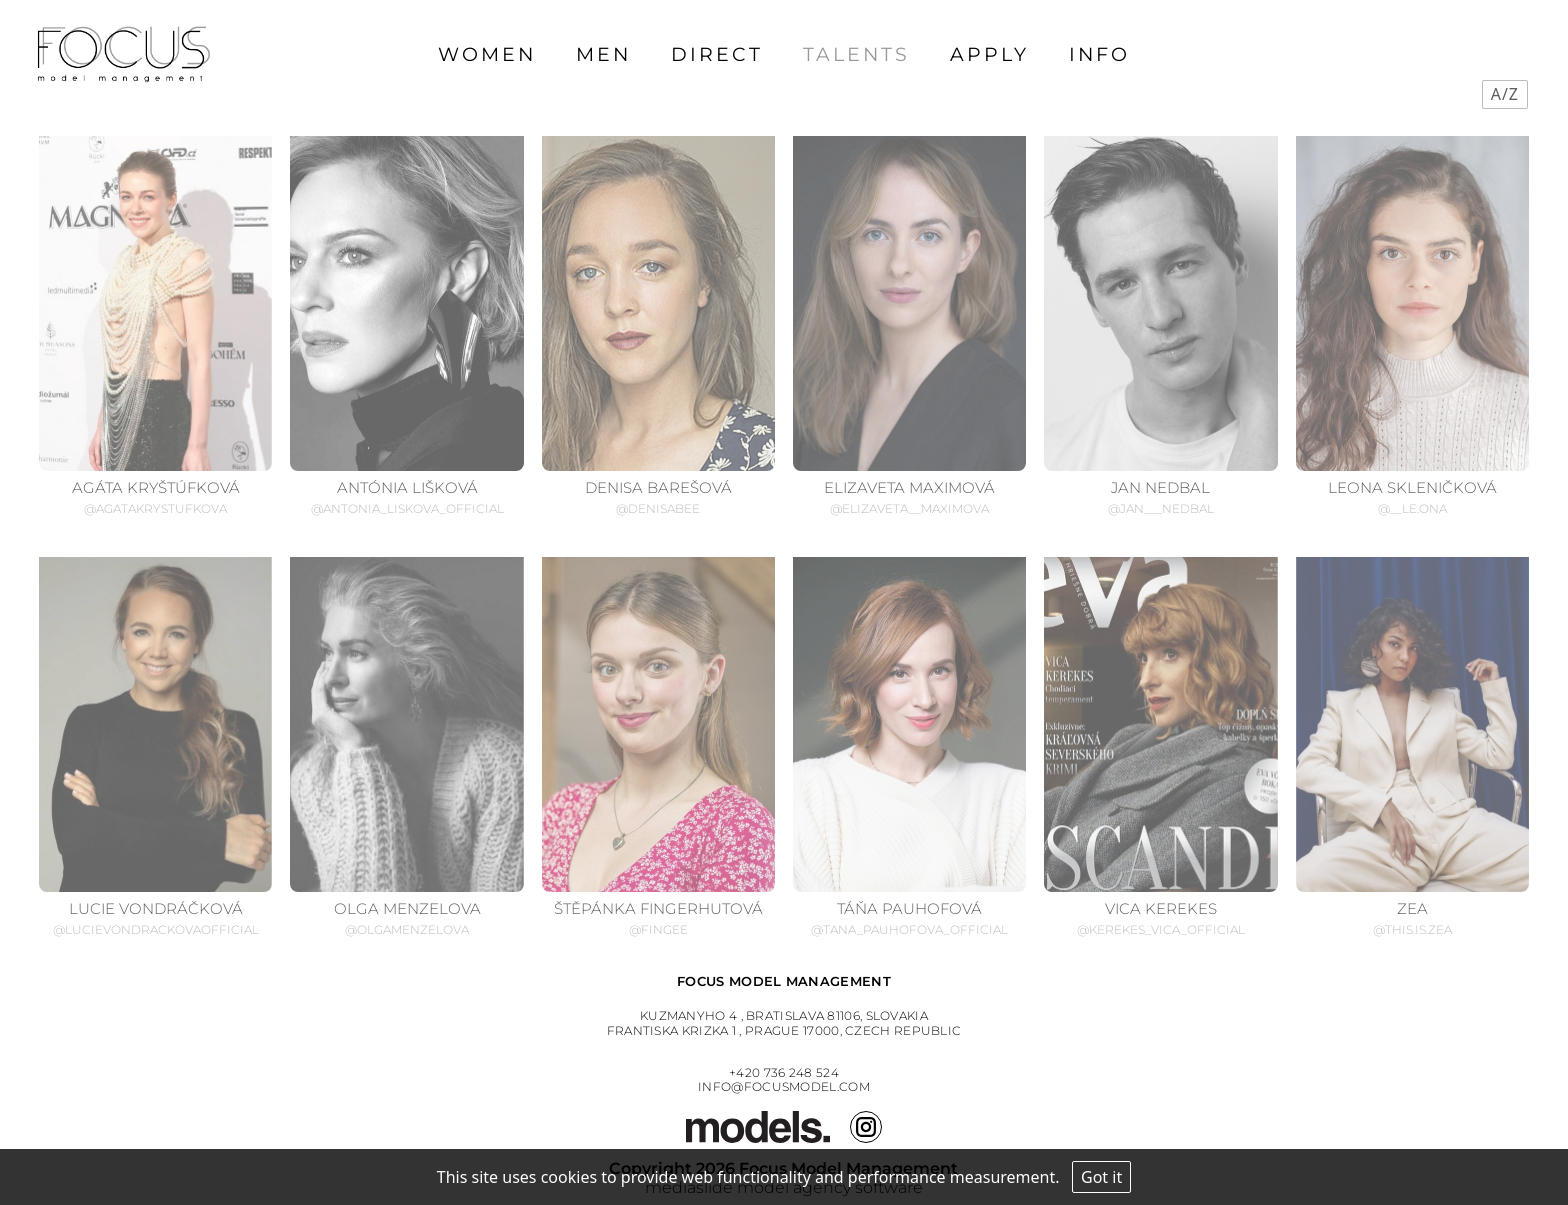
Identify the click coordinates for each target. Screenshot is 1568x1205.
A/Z (1505, 94)
